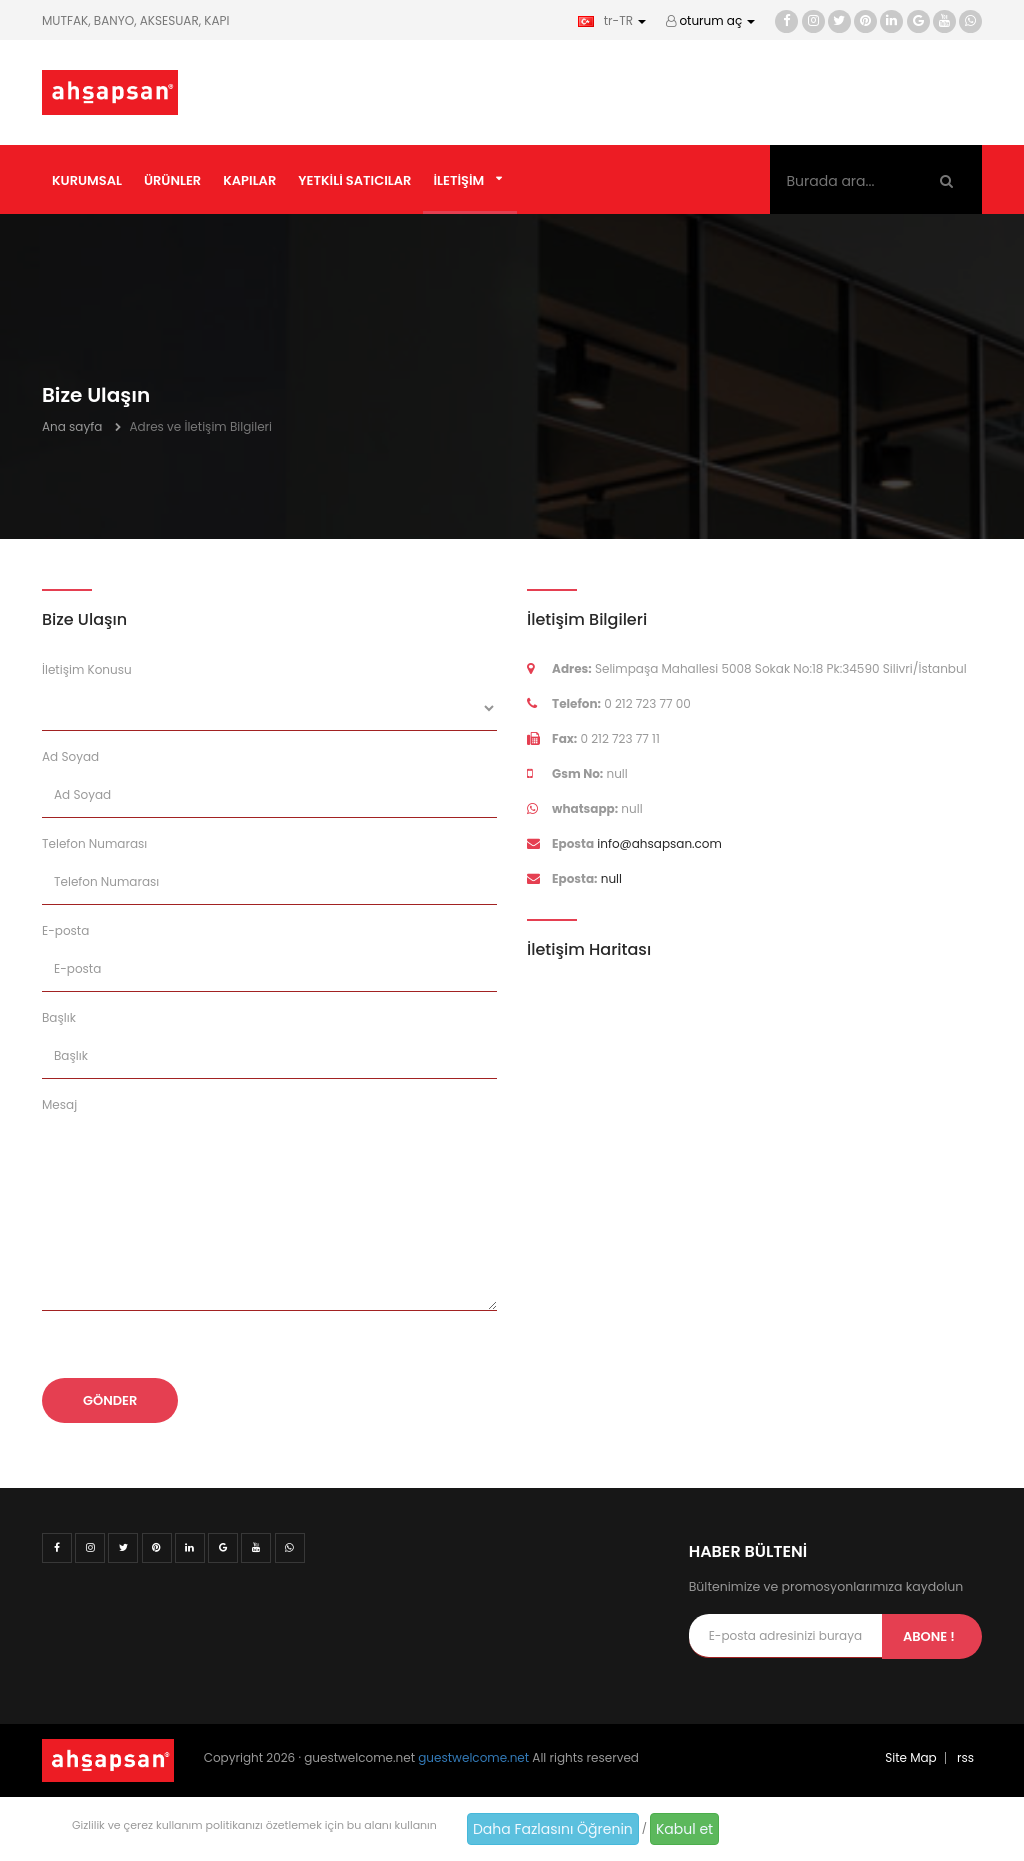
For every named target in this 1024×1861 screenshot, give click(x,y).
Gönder (110, 1400)
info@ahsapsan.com (659, 843)
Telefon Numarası (94, 843)
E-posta (65, 930)
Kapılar (249, 180)
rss (965, 1757)
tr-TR (612, 20)
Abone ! (929, 1636)
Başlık (59, 1017)
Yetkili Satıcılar (354, 180)
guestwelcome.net (473, 1757)
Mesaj (59, 1104)
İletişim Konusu (87, 669)
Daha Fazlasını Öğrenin (553, 1829)
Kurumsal (87, 180)
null (611, 878)
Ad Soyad (70, 756)
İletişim (458, 180)
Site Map (911, 1757)
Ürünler (172, 180)
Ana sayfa (72, 426)
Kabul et (684, 1829)
